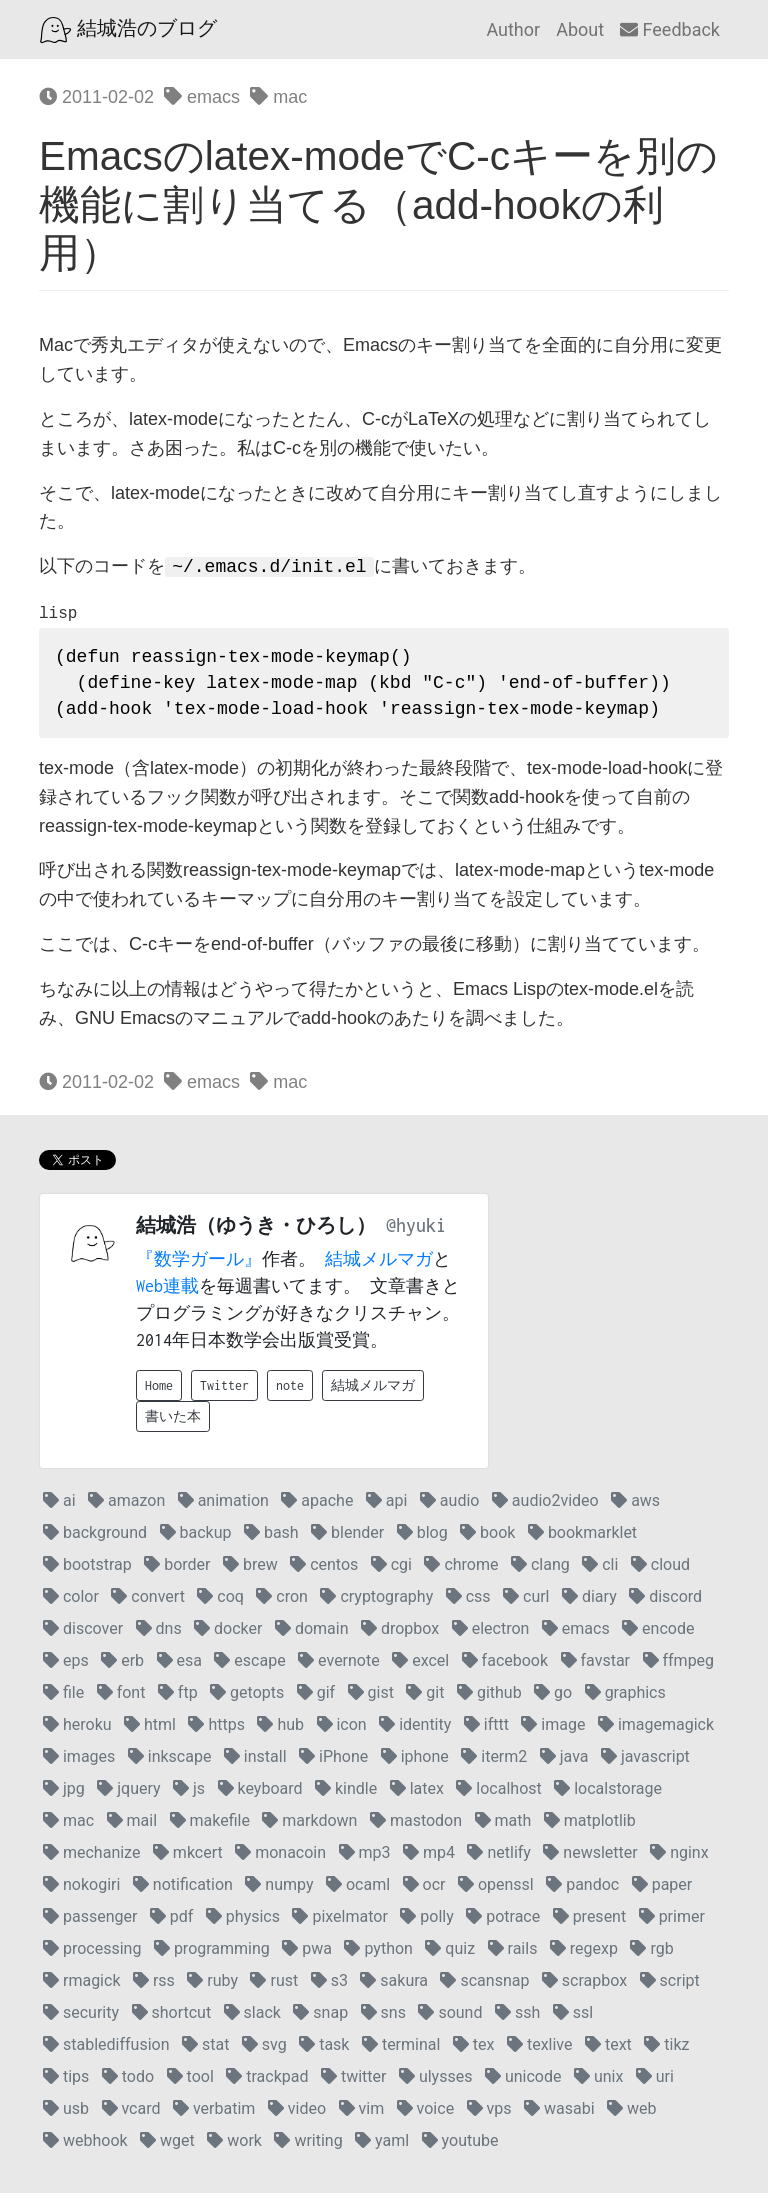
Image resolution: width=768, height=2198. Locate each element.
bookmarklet (582, 1537)
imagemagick (656, 1729)
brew (250, 1569)
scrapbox (584, 1985)
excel (420, 1665)
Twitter (224, 1390)
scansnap (484, 1985)
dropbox (400, 1633)
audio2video (545, 1505)
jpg (64, 1793)
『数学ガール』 (199, 1264)
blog (422, 1537)
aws (635, 1505)
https (216, 1729)
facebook (505, 1665)
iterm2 (494, 1761)
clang (540, 1569)
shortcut (172, 2017)
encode (658, 1633)
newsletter (590, 1857)
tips (66, 2081)
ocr (424, 1889)
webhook (85, 2145)
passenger (90, 1921)
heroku (77, 1729)
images (79, 1761)
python (378, 1953)
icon (342, 1729)
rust (274, 1985)
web (631, 2113)
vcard (131, 2113)
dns (159, 1633)
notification (183, 1889)
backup (196, 1537)
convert (147, 1601)
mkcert (188, 1857)
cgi (391, 1569)
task (324, 2049)
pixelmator (339, 1921)
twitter (354, 2081)
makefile (210, 1825)
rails (513, 1953)
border (177, 1569)
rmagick (81, 1985)
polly (426, 1921)
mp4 (429, 1857)
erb (122, 1665)
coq (220, 1601)
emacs (202, 97)
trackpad (267, 2081)
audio (450, 1505)
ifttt (486, 1729)
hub (280, 1729)
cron (282, 1601)
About (580, 29)
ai (59, 1505)
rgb (651, 1953)
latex (417, 1793)
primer (672, 1921)
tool (190, 2081)
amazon (126, 1505)
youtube (460, 2145)
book (487, 1537)
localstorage (608, 1793)
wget (167, 2145)
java (564, 1761)
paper (662, 1889)
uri (655, 2081)
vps (489, 2113)
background (95, 1537)
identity (415, 1729)
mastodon (416, 1825)
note (290, 1390)
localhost (498, 1793)
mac (278, 97)
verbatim (214, 2113)
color (71, 1601)
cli (600, 1569)
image (553, 1729)
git (425, 1697)
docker (228, 1633)
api (387, 1505)
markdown (309, 1825)
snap (320, 2017)
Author (513, 29)
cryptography (376, 1601)
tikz (666, 2049)
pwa (307, 1953)
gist (371, 1697)
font (121, 1697)
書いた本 (173, 1421)
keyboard (260, 1793)
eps (66, 1665)
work (234, 2145)
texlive (540, 2049)
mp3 (365, 1857)
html (150, 1729)
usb (66, 2113)
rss (154, 1985)
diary (589, 1601)
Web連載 (167, 1291)
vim (362, 2113)
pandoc (582, 1889)
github (489, 1697)
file (63, 1697)
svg (264, 2049)
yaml (382, 2145)
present (590, 1921)
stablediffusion (106, 2049)
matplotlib (590, 1825)
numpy (279, 1889)
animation (223, 1505)
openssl (496, 1889)
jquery (128, 1793)
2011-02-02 (96, 97)
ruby (212, 1985)
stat (205, 2049)
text (608, 2049)
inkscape (170, 1761)
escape (249, 1665)
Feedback (670, 29)
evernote (339, 1665)
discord (665, 1601)
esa (179, 1665)
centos (324, 1569)
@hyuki (416, 1230)
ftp (178, 1697)
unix (598, 2081)
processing (92, 1953)
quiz (450, 1953)
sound (450, 2017)
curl (526, 1601)
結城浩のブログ (128, 30)
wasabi (559, 2113)
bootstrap (87, 1569)
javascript (645, 1761)
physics (243, 1921)
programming (212, 1953)
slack (252, 2017)
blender (347, 1537)
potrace (503, 1921)
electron (491, 1633)
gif (316, 1697)
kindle (346, 1793)
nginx (679, 1857)
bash (271, 1537)
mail (132, 1825)
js (189, 1793)
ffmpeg (679, 1665)
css (468, 1601)
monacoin (280, 1857)
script (670, 1985)
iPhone (333, 1761)
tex (474, 2049)
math (503, 1825)
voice (425, 2113)
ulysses (436, 2081)
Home (159, 1390)
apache (317, 1505)
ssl (573, 2017)
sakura (394, 1985)
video (297, 2113)
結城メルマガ (379, 1264)
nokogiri (81, 1889)
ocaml (358, 1889)
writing (308, 2145)
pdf (172, 1921)
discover (83, 1633)
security (81, 2017)
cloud (660, 1569)
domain (312, 1633)
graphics (625, 1697)
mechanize (91, 1857)
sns (383, 2017)
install (255, 1761)
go (553, 1697)
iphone (415, 1761)
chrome (461, 1569)
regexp (584, 1953)
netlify (498, 1857)
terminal (401, 2049)
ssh (517, 2017)
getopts (247, 1697)
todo (128, 2081)
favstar (595, 1665)
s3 (329, 1985)
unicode (523, 2081)
